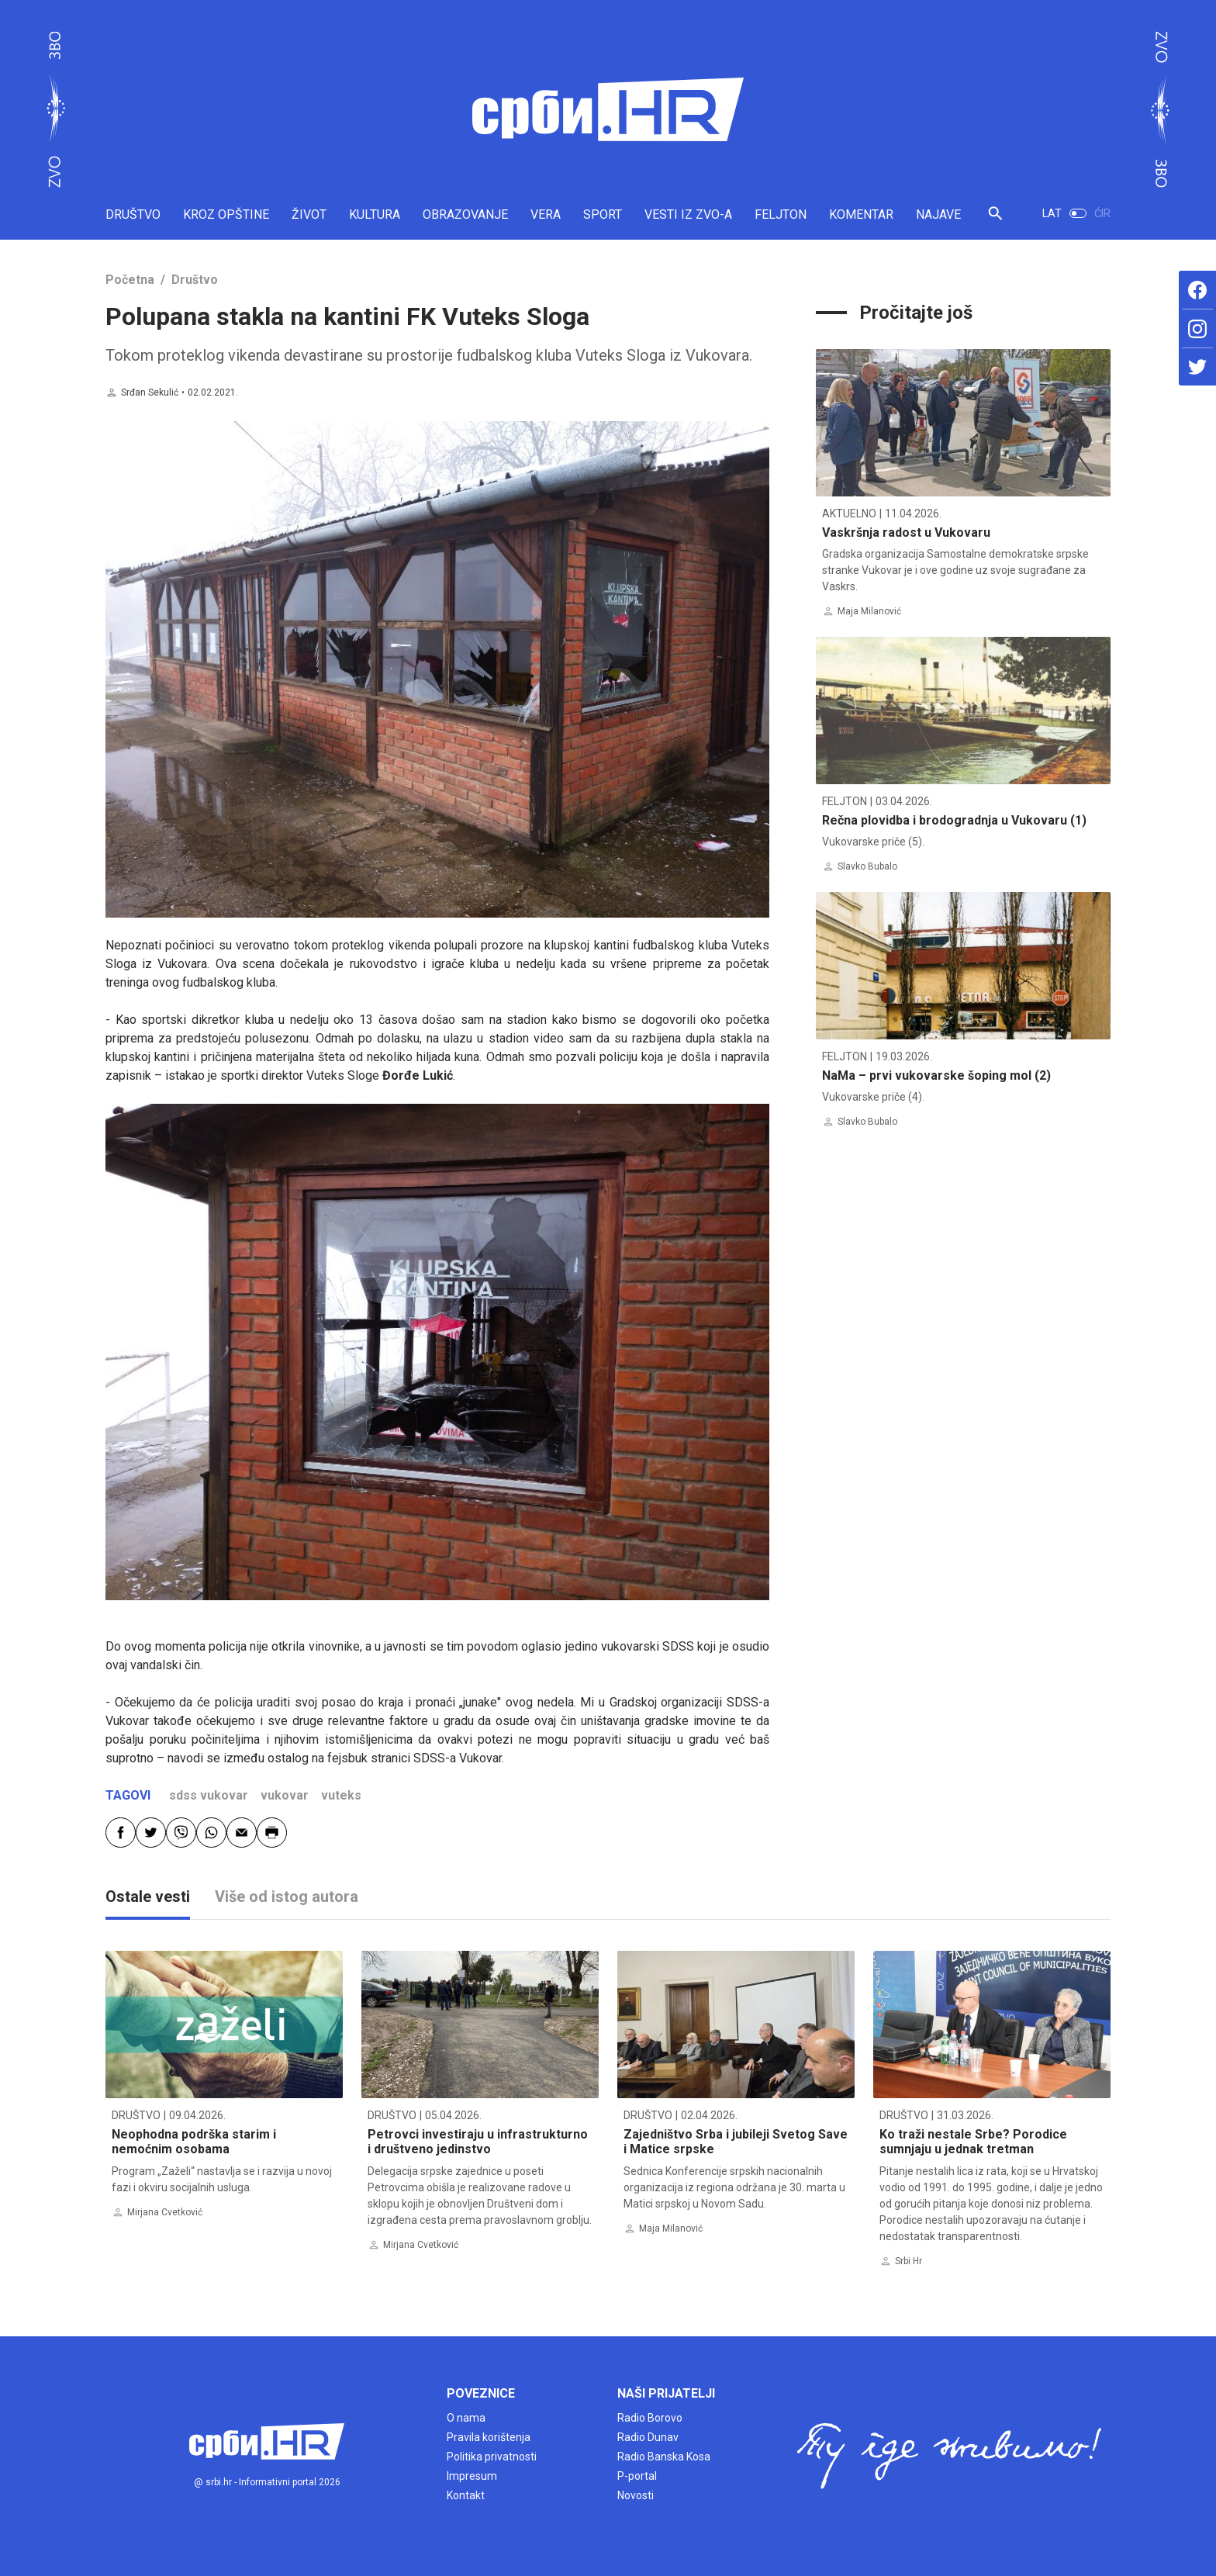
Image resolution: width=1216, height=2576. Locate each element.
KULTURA (374, 214)
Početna (129, 279)
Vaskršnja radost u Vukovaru (906, 532)
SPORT (602, 214)
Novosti (635, 2495)
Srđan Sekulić (149, 392)
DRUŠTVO (133, 214)
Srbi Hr (908, 2261)
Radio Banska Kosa (663, 2456)
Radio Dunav (648, 2437)
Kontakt (466, 2495)
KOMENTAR (861, 214)
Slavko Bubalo (867, 866)
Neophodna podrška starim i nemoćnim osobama (194, 2141)
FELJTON (781, 214)
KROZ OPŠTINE (226, 214)
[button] (995, 220)
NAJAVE (938, 214)
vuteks (341, 1795)
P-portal (637, 2476)
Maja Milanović (869, 611)
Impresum (472, 2476)
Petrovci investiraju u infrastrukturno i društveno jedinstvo (478, 2141)
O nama (466, 2418)
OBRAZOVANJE (465, 214)
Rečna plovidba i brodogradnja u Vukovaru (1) (954, 820)
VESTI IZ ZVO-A (688, 214)
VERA (545, 214)
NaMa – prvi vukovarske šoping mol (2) (936, 1075)
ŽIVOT (309, 214)
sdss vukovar (208, 1795)
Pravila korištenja (488, 2437)
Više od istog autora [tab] (286, 1896)
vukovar (285, 1795)
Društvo (194, 279)
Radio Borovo (649, 2418)
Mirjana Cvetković (164, 2212)
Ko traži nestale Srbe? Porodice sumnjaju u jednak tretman (973, 2141)
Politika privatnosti (492, 2456)
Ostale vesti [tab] (147, 1896)
